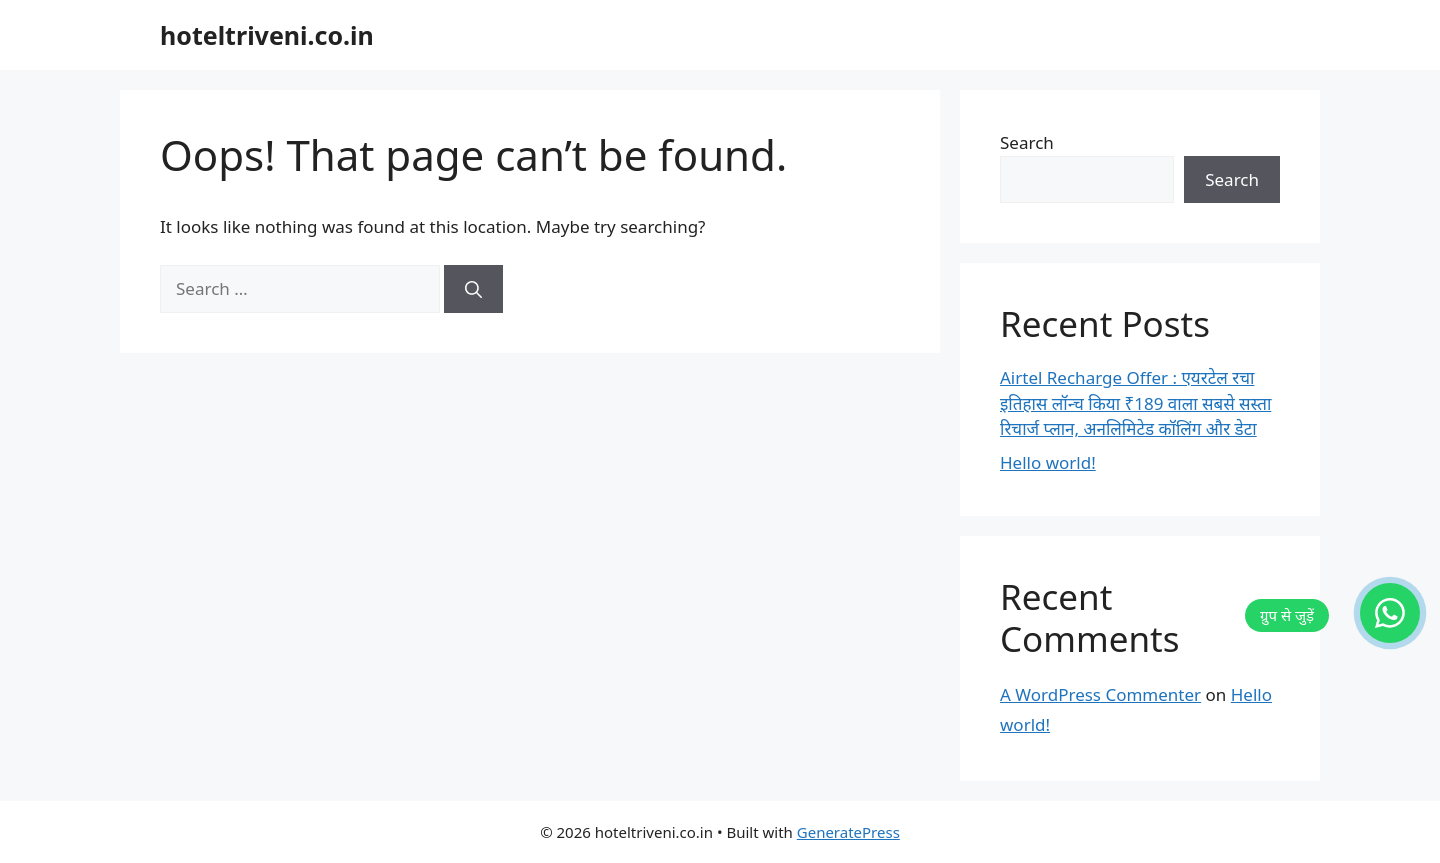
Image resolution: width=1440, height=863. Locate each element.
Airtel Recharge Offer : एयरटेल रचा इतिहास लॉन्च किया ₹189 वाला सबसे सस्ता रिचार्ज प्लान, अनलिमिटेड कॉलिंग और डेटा (1135, 403)
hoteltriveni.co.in (267, 35)
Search (1027, 142)
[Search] (473, 289)
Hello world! (1048, 462)
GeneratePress (848, 832)
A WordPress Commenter (1100, 694)
